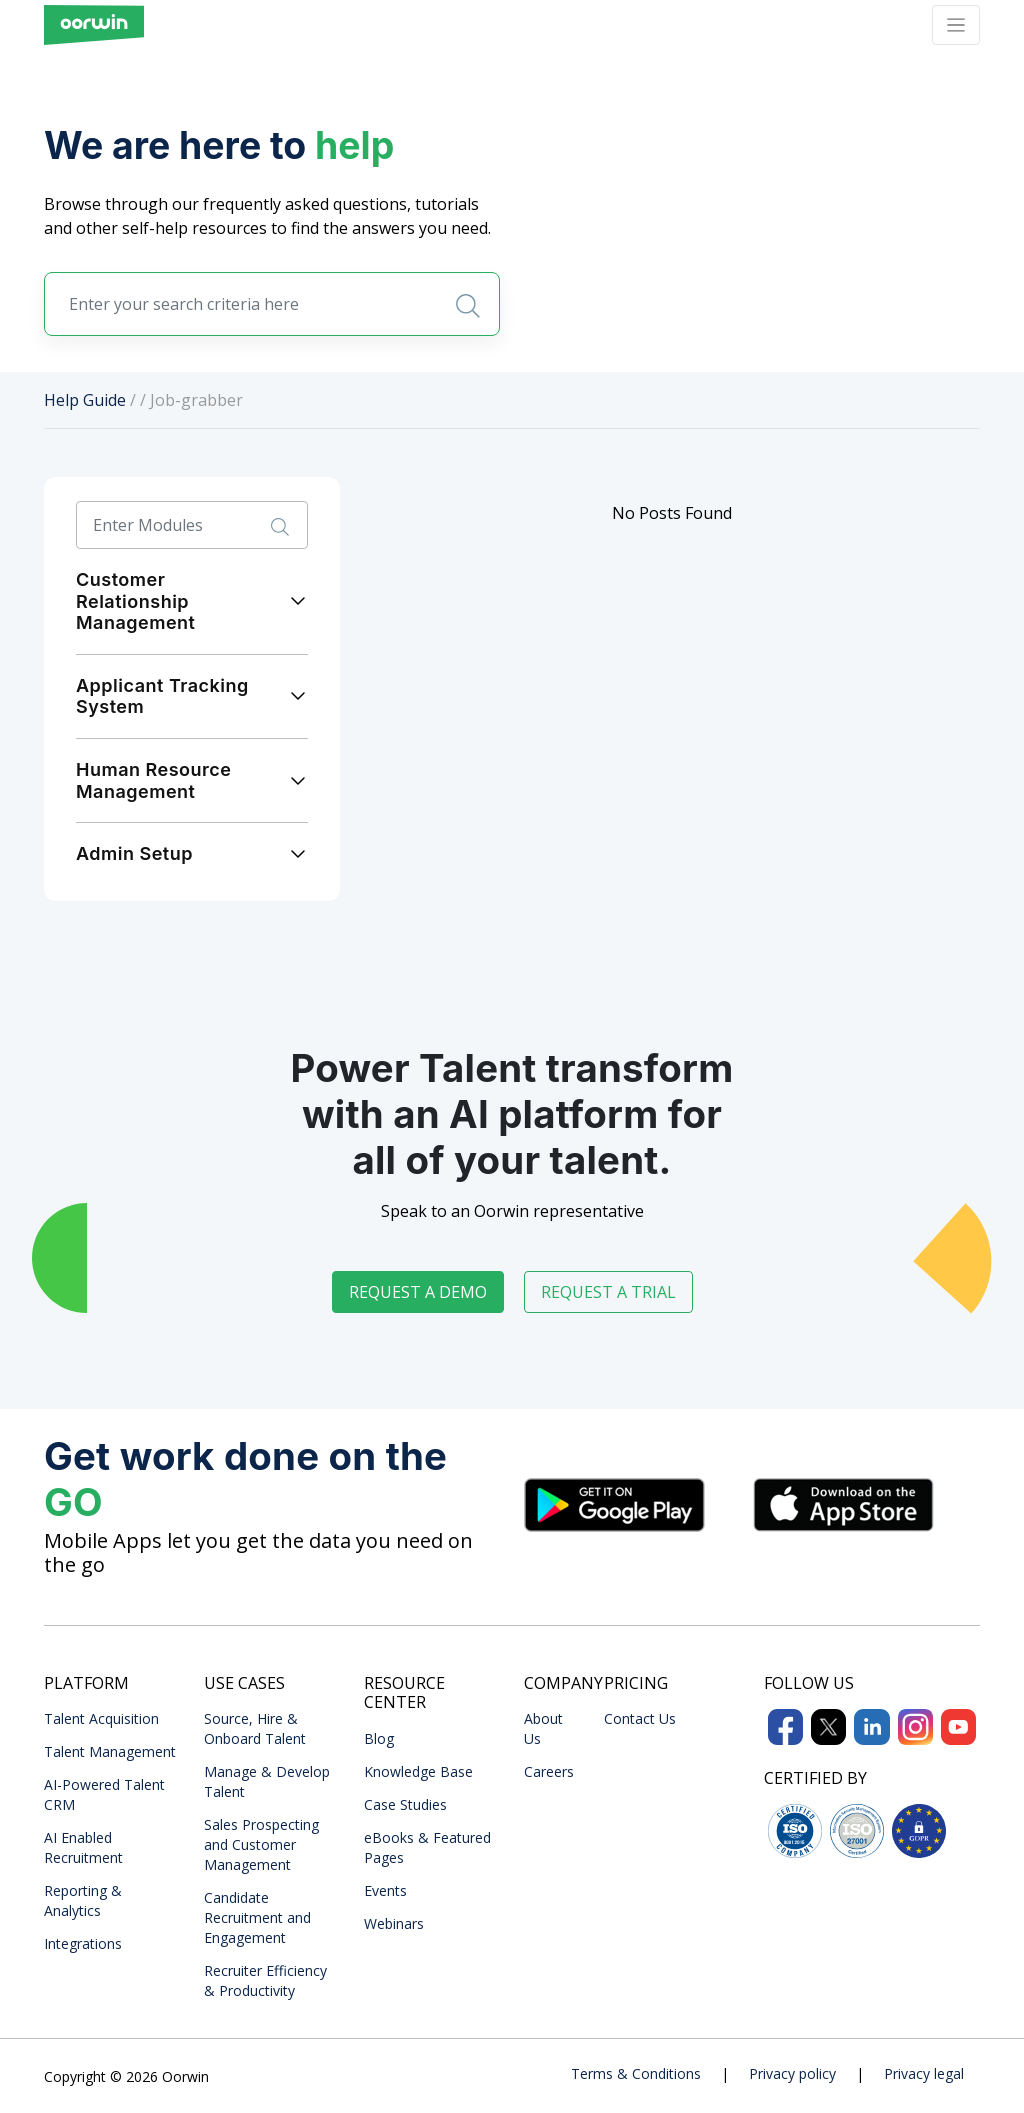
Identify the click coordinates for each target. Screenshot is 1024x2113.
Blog (379, 1738)
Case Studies (405, 1804)
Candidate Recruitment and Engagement (257, 1917)
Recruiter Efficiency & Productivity (265, 1980)
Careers (549, 1771)
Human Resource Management (153, 780)
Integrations (83, 1943)
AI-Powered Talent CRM (104, 1794)
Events (385, 1890)
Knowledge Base (418, 1771)
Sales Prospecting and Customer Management (261, 1844)
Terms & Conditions (636, 2073)
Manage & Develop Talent (267, 1781)
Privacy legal (924, 2073)
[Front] (94, 25)
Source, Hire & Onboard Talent (255, 1728)
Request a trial (608, 1292)
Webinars (394, 1923)
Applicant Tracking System (162, 696)
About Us (543, 1728)
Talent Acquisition (101, 1718)
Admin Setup (134, 853)
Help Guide (85, 400)
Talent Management (110, 1751)
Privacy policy (792, 2073)
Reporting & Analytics (83, 1900)
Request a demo (418, 1292)
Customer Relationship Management (135, 601)
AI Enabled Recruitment (83, 1847)
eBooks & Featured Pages (427, 1847)
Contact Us (640, 1718)
